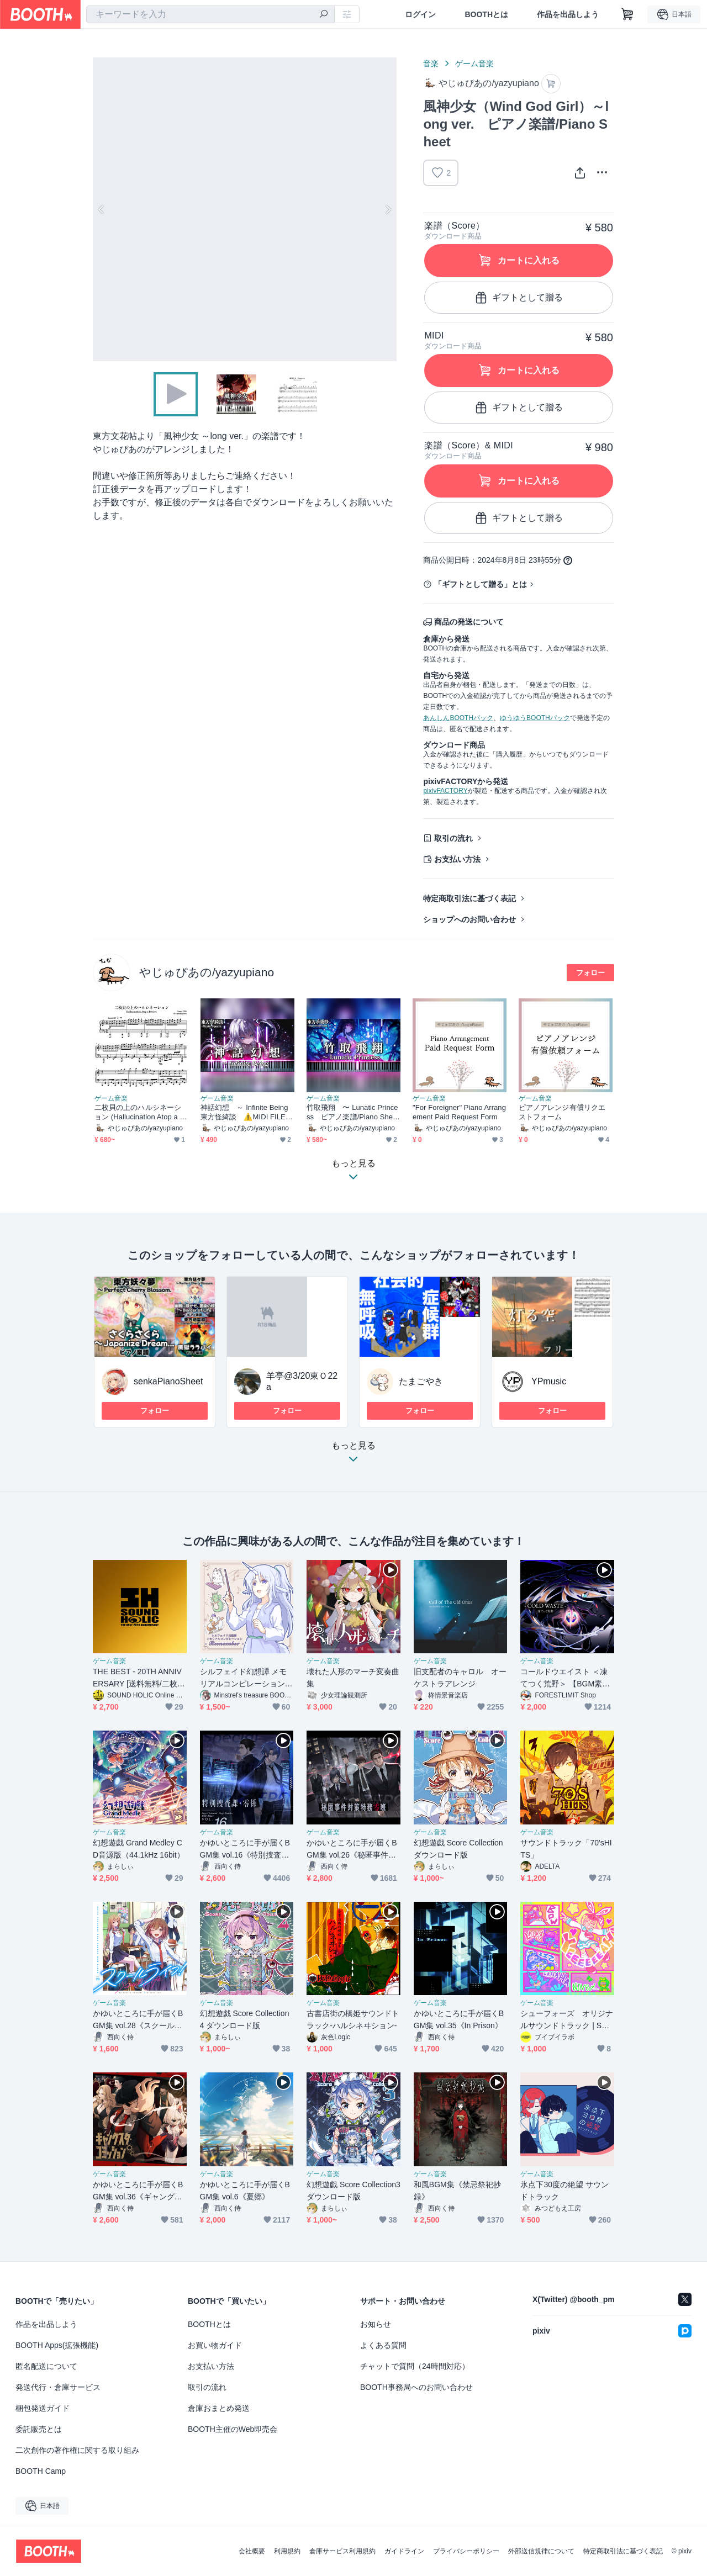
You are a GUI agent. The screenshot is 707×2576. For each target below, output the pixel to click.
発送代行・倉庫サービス (58, 2387)
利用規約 (287, 2551)
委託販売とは (38, 2429)
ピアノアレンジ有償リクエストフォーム (562, 1112)
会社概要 (252, 2551)
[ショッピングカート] (627, 14)
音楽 (431, 63)
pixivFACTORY (445, 791)
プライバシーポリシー (466, 2551)
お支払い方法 (457, 859)
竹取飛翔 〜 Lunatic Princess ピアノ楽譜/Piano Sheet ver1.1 (353, 1112)
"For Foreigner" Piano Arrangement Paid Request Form (459, 1112)
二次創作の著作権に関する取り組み (77, 2450)
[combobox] (210, 14)
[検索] (323, 15)
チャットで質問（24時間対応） (414, 2366)
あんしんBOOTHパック (458, 718)
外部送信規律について (541, 2551)
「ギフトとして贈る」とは (480, 584)
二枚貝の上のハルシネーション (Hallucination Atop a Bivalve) (140, 1112)
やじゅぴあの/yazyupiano (206, 972)
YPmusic (548, 1381)
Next (388, 209)
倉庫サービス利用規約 (342, 2551)
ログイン (420, 14)
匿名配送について (46, 2366)
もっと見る (353, 1455)
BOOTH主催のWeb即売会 (232, 2429)
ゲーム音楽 (474, 63)
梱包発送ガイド (42, 2408)
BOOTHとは (486, 14)
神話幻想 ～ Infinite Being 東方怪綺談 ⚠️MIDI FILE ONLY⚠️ (247, 1112)
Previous (101, 209)
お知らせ (375, 2324)
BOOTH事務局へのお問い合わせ (416, 2387)
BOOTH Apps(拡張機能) (56, 2345)
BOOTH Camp (40, 2471)
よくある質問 (383, 2345)
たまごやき (421, 1381)
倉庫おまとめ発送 (219, 2408)
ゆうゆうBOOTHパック (535, 718)
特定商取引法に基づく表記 (469, 898)
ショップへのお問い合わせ (469, 919)
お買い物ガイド (215, 2345)
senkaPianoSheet (168, 1381)
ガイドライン (404, 2551)
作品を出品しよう (568, 14)
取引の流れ (453, 838)
